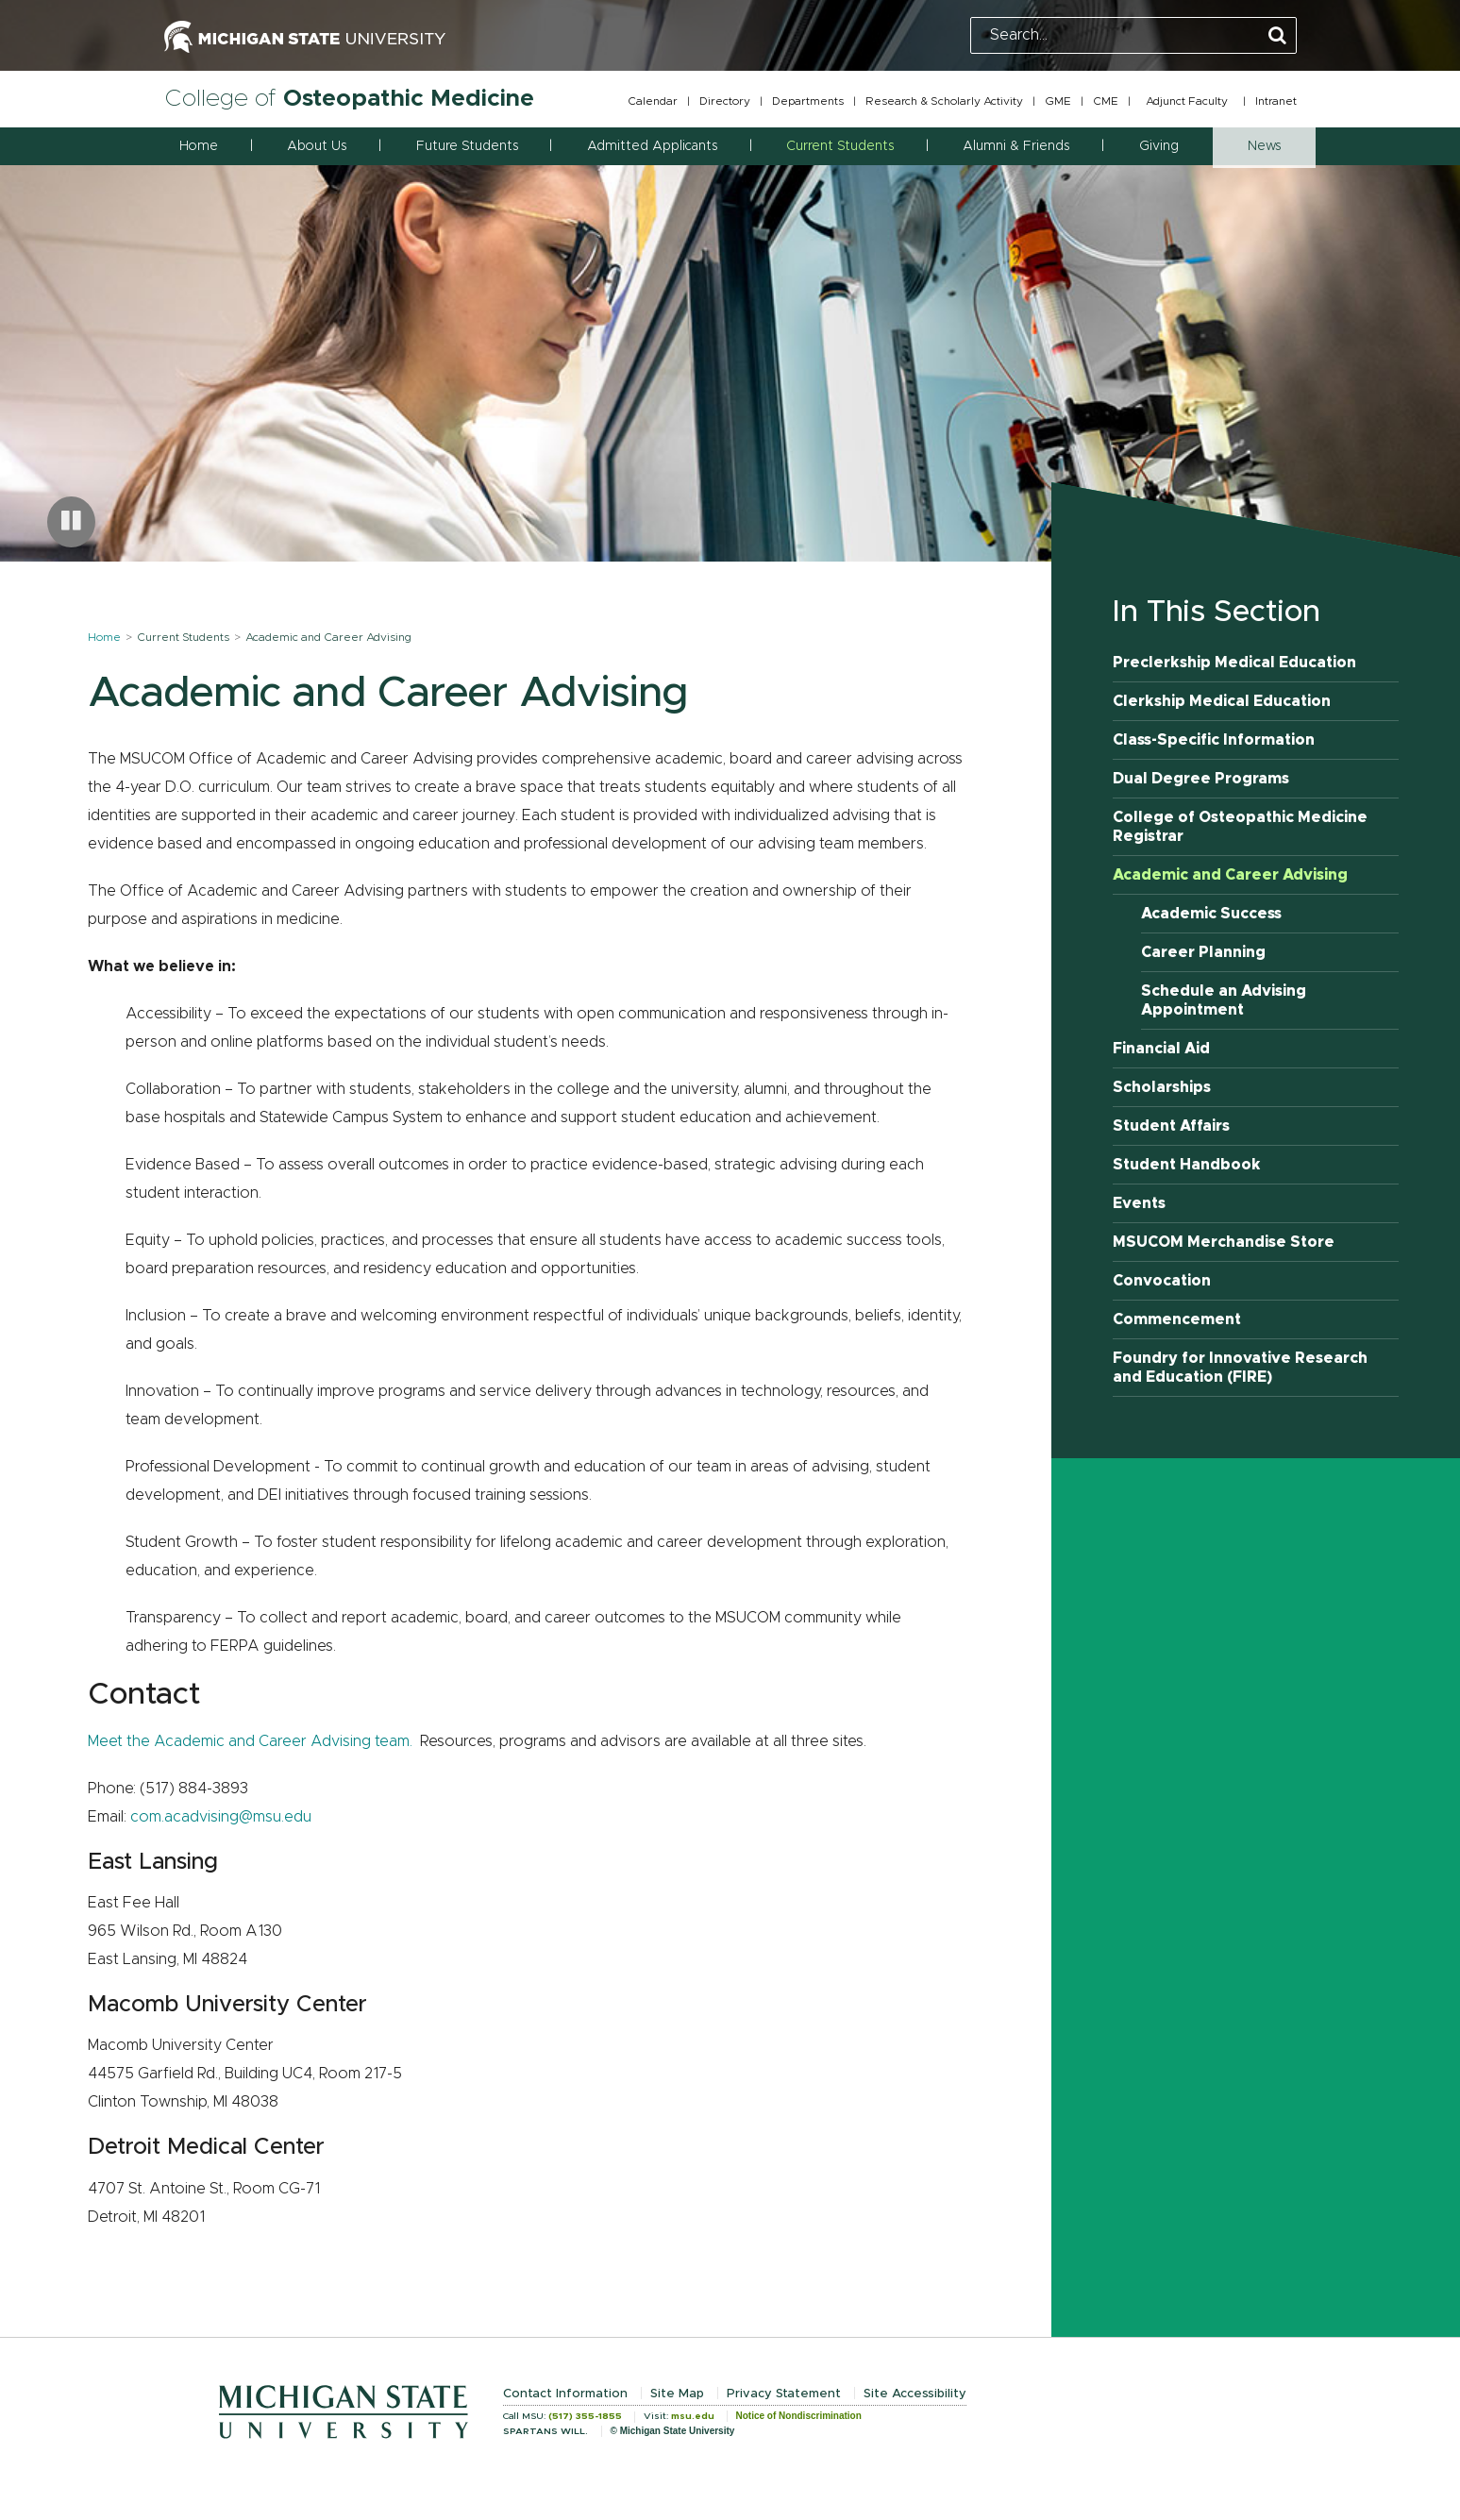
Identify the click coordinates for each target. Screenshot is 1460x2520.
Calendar (653, 101)
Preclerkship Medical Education (1234, 662)
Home (198, 146)
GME (1058, 101)
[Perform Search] (1277, 36)
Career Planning (1203, 952)
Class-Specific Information (1214, 740)
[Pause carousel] (71, 521)
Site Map (677, 2394)
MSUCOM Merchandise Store (1223, 1242)
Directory (724, 101)
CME (1105, 101)
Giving (1159, 146)
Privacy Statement (784, 2394)
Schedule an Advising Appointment (1223, 1000)
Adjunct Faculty (1187, 101)
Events (1139, 1203)
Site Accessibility (915, 2394)
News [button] (1264, 146)
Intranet (1276, 101)
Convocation (1162, 1280)
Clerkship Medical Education (1222, 701)
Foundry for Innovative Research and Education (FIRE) (1240, 1368)
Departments (808, 101)
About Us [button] (316, 146)
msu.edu (692, 2416)
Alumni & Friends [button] (1016, 146)
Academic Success (1211, 913)
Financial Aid (1161, 1048)
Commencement (1177, 1319)
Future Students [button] (467, 146)
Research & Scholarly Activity (944, 101)
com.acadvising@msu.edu (220, 1816)
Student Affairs (1171, 1126)
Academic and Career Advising (1230, 874)
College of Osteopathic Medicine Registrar (1240, 827)
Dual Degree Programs (1201, 778)
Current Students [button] (840, 146)
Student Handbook (1187, 1164)
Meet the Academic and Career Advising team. (250, 1741)
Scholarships (1162, 1087)
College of (349, 98)
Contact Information (565, 2394)
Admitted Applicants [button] (652, 146)
